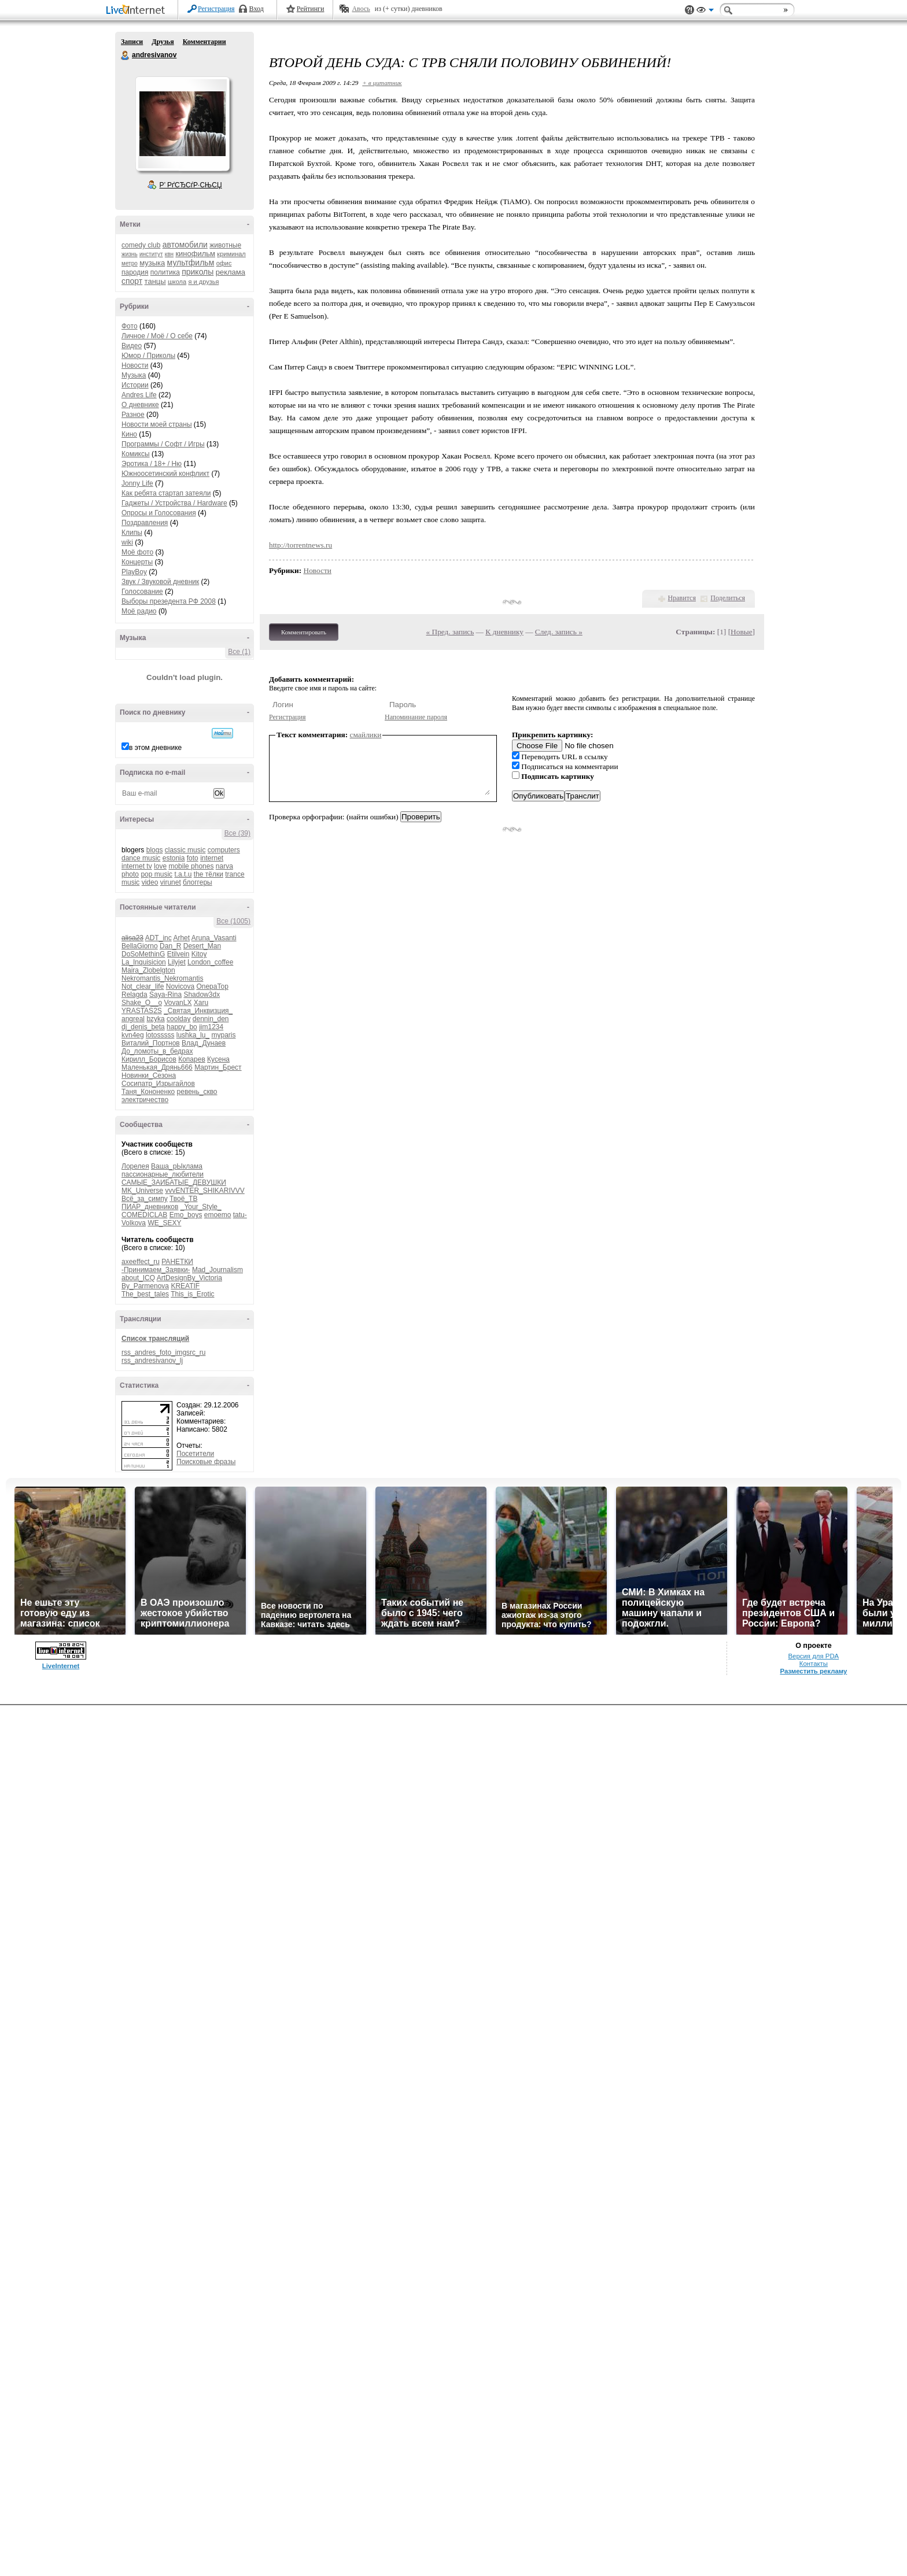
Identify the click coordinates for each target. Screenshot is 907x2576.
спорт (131, 281)
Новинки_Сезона (148, 1075)
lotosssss (160, 1035)
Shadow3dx (201, 995)
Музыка (133, 375)
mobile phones (190, 866)
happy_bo (182, 1027)
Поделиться (727, 598)
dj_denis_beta (143, 1027)
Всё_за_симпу (144, 1199)
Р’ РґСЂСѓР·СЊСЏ (191, 185)
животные (225, 245)
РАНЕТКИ (177, 1262)
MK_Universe (142, 1191)
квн (169, 254)
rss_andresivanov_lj (152, 1361)
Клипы (131, 532)
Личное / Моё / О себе (157, 336)
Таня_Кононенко (148, 1092)
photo (130, 874)
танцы (155, 281)
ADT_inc (158, 938)
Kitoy (199, 954)
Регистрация (216, 9)
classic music (185, 850)
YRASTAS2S (141, 1011)
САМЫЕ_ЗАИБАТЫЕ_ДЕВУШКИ (173, 1182)
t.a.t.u (182, 874)
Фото (129, 326)
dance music (140, 858)
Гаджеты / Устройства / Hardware (174, 503)
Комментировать (303, 632)
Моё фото (137, 552)
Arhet (181, 938)
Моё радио (139, 611)
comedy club (140, 245)
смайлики (366, 734)
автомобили (185, 244)
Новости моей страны (156, 424)
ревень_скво (197, 1092)
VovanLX (177, 1003)
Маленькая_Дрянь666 (157, 1067)
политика (165, 272)
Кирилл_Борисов (148, 1059)
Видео (131, 346)
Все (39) (237, 833)
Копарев (191, 1059)
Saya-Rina (165, 995)
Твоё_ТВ (183, 1199)
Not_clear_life (142, 986)
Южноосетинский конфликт (165, 474)
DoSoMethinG (143, 954)
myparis (223, 1035)
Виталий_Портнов (150, 1043)
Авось (361, 9)
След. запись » (558, 631)
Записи (132, 42)
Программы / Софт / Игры (163, 444)
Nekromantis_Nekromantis (162, 978)
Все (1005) (233, 921)
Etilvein (178, 954)
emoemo (217, 1215)
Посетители (195, 1454)
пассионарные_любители (162, 1174)
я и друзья (204, 281)
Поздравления (144, 523)
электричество (144, 1100)
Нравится (682, 598)
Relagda (134, 995)
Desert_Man (202, 946)
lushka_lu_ (192, 1035)
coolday (178, 1019)
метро (129, 263)
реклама (230, 272)
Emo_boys (185, 1215)
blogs (154, 850)
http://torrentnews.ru (300, 545)
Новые (741, 631)
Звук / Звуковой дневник (160, 582)
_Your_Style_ (201, 1207)
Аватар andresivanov (182, 123)
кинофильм (195, 253)
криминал (231, 253)
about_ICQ (138, 1278)
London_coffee (210, 962)
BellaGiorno (139, 946)
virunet (170, 882)
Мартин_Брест (217, 1067)
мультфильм (191, 262)
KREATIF (185, 1286)
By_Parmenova (145, 1286)
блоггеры (197, 882)
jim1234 (211, 1027)
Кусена (218, 1059)
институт (151, 254)
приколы (197, 271)
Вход (256, 9)
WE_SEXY (164, 1223)
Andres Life (139, 395)
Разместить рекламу (813, 1671)
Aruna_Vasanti (214, 938)
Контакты (813, 1663)
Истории (135, 385)
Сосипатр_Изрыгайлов (158, 1084)
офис (224, 263)
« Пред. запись (450, 631)
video (150, 882)
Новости (134, 365)
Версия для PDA (813, 1656)
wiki (127, 542)
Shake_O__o (141, 1003)
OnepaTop (212, 986)
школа (177, 281)
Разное (133, 415)
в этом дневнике (155, 748)
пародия (134, 272)
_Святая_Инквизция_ (198, 1011)
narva (224, 866)
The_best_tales (145, 1294)
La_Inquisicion (143, 962)
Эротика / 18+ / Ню (151, 464)
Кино (129, 434)
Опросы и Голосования (158, 513)
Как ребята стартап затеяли (166, 493)
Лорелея (135, 1166)
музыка (152, 262)
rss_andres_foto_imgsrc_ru (163, 1352)
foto (192, 858)
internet (211, 858)
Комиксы (135, 454)
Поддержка (689, 10)
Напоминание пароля (416, 717)
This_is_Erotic (192, 1294)
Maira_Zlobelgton (148, 970)
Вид (705, 11)
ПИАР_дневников (149, 1207)
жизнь (129, 254)
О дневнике (140, 405)
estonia (174, 858)
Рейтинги (311, 9)
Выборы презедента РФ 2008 (168, 601)
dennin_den (211, 1019)
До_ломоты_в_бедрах (157, 1051)
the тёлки (208, 874)
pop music (156, 874)
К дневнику (504, 631)
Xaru (201, 1003)
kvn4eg (132, 1035)
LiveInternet (137, 11)
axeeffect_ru (140, 1262)
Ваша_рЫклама (176, 1166)
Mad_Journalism (217, 1270)
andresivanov (125, 55)
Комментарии (204, 42)
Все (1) (239, 652)
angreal (133, 1019)
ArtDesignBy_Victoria (189, 1278)
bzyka (155, 1019)
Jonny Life (137, 483)
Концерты (137, 562)
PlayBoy (134, 572)
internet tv (136, 866)
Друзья (163, 42)
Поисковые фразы (205, 1462)
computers (224, 850)
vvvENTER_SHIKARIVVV (204, 1191)
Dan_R (170, 946)
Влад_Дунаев (204, 1043)
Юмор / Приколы (148, 356)
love (160, 866)
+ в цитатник (381, 82)
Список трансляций (155, 1339)
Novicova (180, 986)
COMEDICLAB (144, 1215)
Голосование (142, 591)
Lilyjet (177, 962)
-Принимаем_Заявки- (155, 1270)
